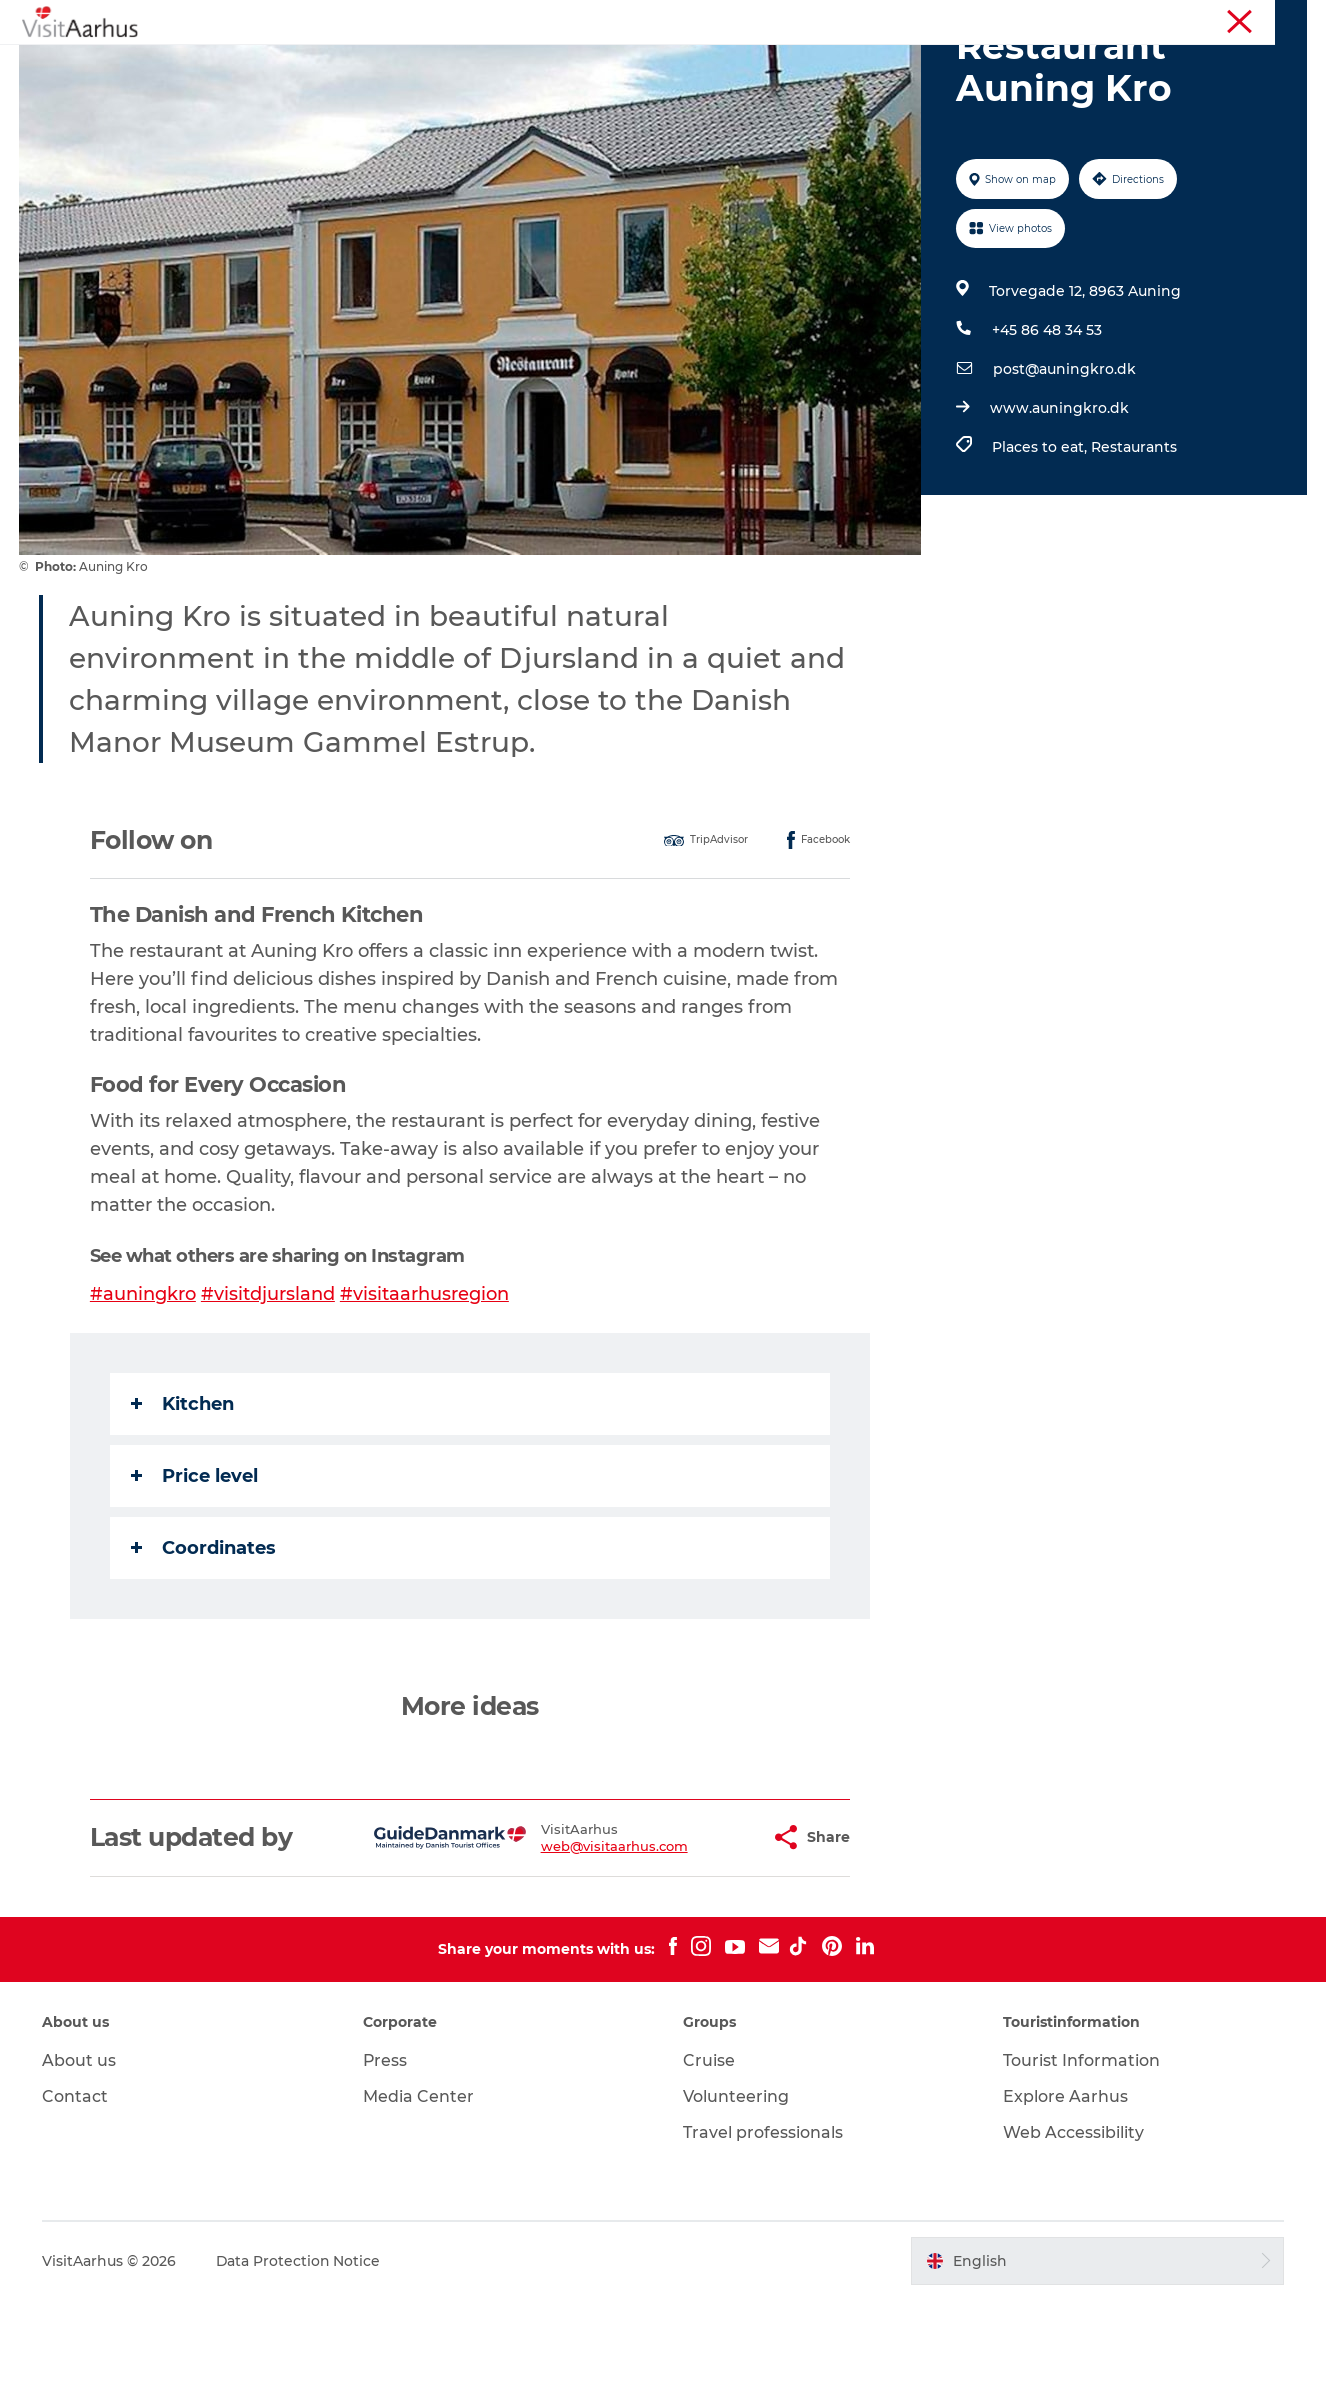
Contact (76, 2191)
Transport (962, 64)
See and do (369, 64)
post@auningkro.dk (1063, 464)
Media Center (418, 2191)
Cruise (709, 2155)
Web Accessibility (1073, 2227)
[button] (705, 1932)
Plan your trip (844, 64)
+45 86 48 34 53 (1046, 425)
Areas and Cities (702, 64)
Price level (194, 1571)
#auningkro (143, 1389)
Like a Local (566, 64)
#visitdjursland (268, 1389)
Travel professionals (763, 2227)
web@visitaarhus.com (564, 1941)
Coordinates (203, 1643)
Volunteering (736, 2191)
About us (80, 2155)
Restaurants (1133, 542)
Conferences (1269, 19)
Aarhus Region (1036, 19)
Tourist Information (1155, 19)
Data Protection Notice (300, 2356)
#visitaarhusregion (424, 1389)
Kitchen (182, 1499)
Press (385, 2155)
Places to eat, (1040, 542)
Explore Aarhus (1065, 2191)
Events (466, 64)
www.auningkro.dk (1058, 503)
